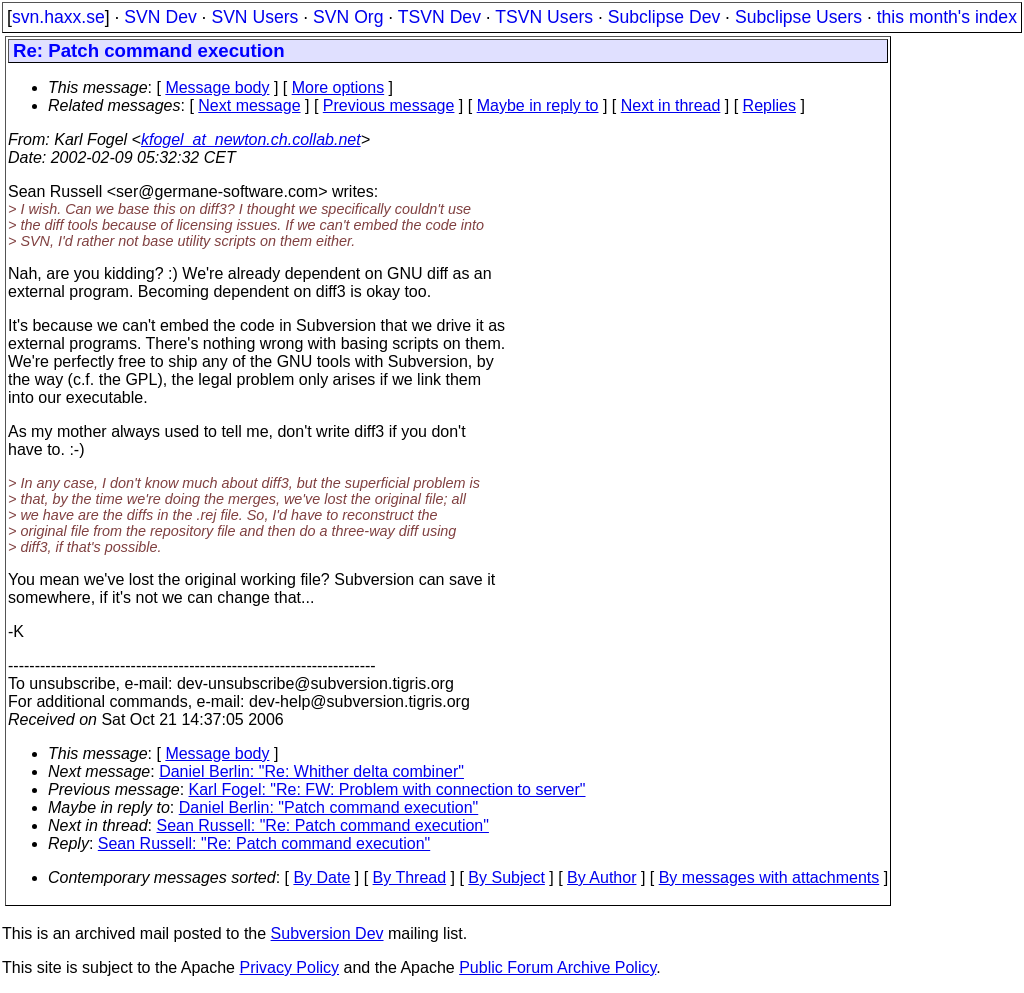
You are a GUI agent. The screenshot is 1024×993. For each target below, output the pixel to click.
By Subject (506, 877)
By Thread (410, 877)
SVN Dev (160, 17)
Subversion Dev (327, 933)
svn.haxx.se (58, 17)
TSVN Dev (439, 17)
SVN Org (348, 17)
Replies (769, 105)
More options (338, 87)
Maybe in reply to (538, 105)
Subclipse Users (798, 17)
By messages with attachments (769, 877)
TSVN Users (544, 17)
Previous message (389, 105)
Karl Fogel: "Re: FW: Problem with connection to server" (387, 789)
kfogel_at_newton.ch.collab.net (251, 139)
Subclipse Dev (664, 17)
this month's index (947, 17)
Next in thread (671, 105)
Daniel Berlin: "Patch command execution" (329, 807)
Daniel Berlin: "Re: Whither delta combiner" (311, 771)
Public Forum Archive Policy (557, 967)
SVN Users (254, 17)
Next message (249, 105)
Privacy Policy (289, 967)
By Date (321, 877)
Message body (217, 87)
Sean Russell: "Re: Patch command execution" (323, 825)
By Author (601, 877)
